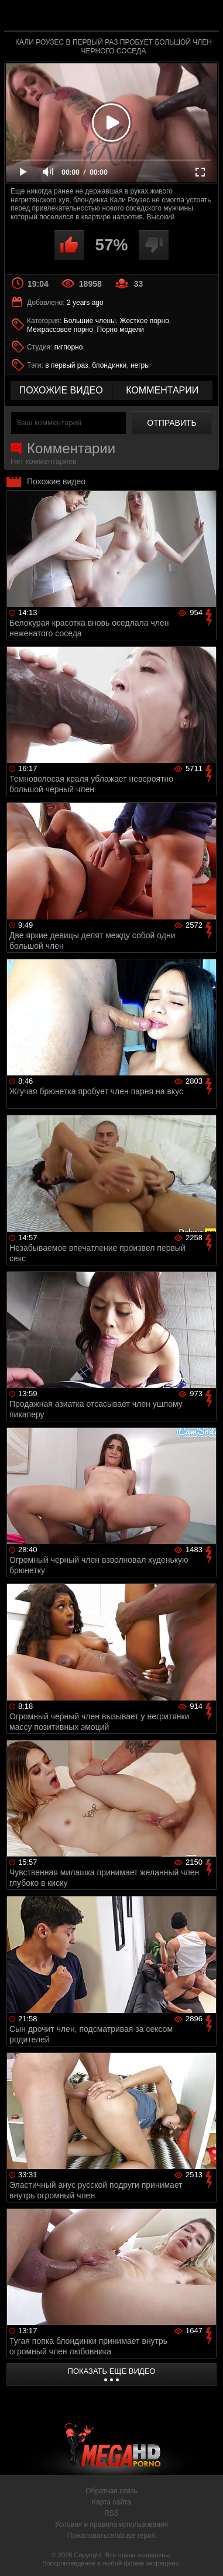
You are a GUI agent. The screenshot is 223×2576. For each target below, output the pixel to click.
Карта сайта (111, 2502)
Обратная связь (111, 2491)
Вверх (205, 2554)
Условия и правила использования (111, 2524)
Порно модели (120, 329)
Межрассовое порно (60, 329)
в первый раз (66, 365)
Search (204, 16)
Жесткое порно (144, 321)
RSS (111, 2513)
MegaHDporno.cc (144, 20)
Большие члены (90, 321)
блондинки (109, 365)
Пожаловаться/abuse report (111, 2535)
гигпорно (68, 347)
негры (140, 365)
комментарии (162, 390)
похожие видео (61, 390)
